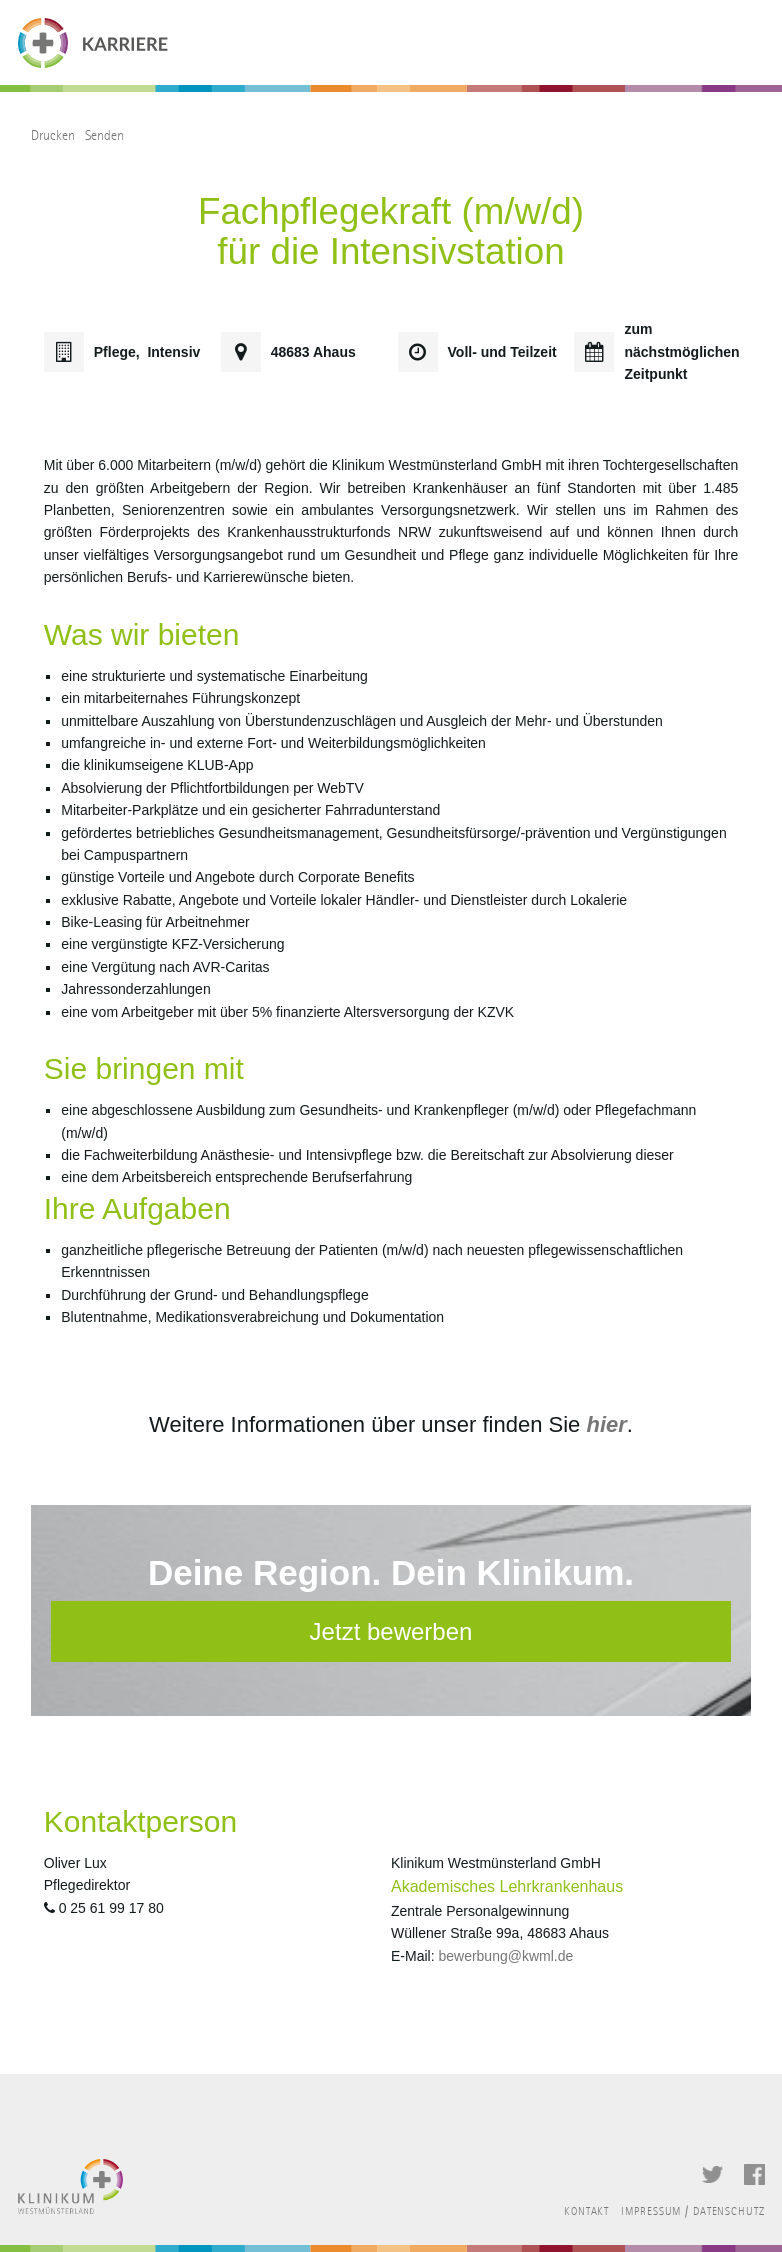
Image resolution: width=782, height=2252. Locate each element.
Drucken (53, 135)
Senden (104, 135)
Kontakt (586, 2211)
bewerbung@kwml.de (505, 1956)
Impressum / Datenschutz (692, 2211)
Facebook (754, 2174)
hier (606, 1424)
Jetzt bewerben (391, 1631)
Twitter (712, 2174)
